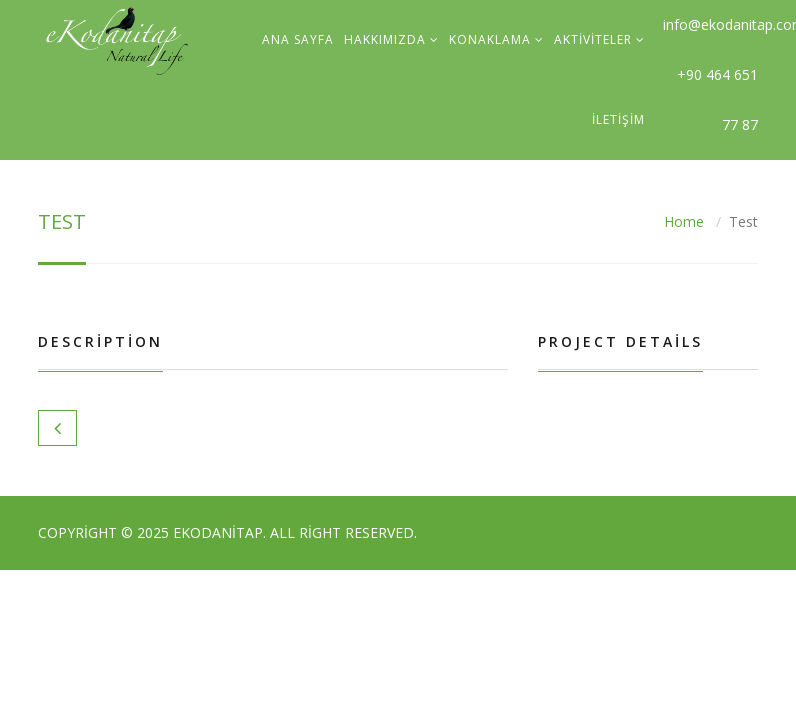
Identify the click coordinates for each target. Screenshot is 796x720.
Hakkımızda (385, 39)
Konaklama (490, 39)
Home (684, 221)
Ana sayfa (298, 39)
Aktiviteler (593, 39)
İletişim (618, 119)
